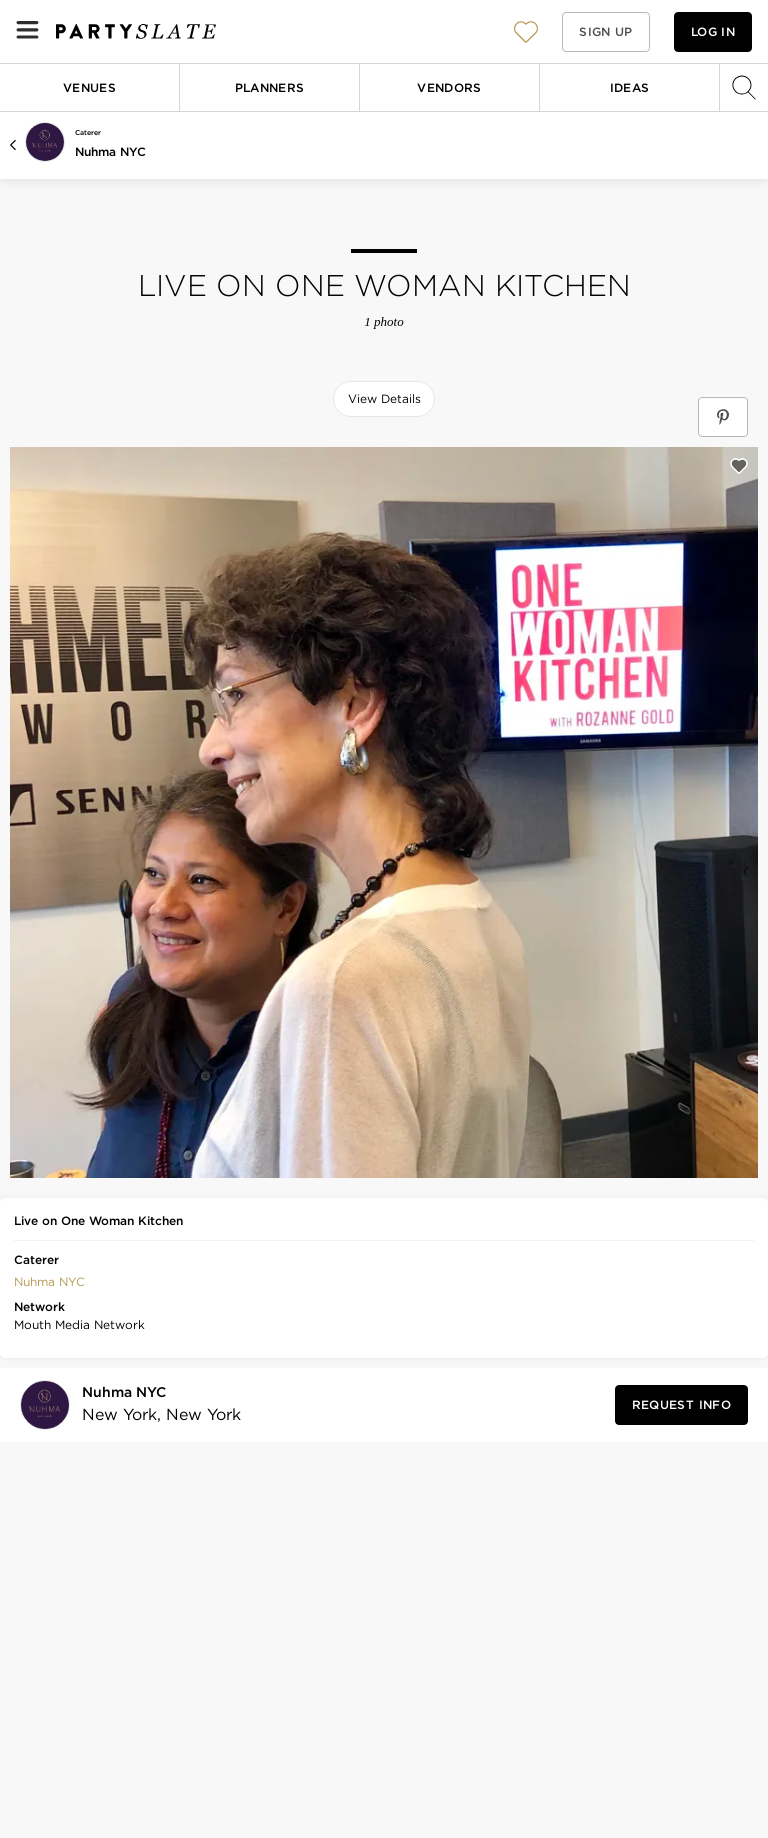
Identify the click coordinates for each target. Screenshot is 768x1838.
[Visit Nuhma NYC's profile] (155, 1404)
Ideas (630, 87)
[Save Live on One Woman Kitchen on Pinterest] (723, 417)
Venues (89, 87)
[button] (526, 31)
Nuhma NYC (110, 151)
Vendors (449, 87)
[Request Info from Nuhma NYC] (681, 1405)
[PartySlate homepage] (136, 31)
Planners (270, 87)
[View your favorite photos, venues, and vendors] (526, 32)
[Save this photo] (739, 466)
